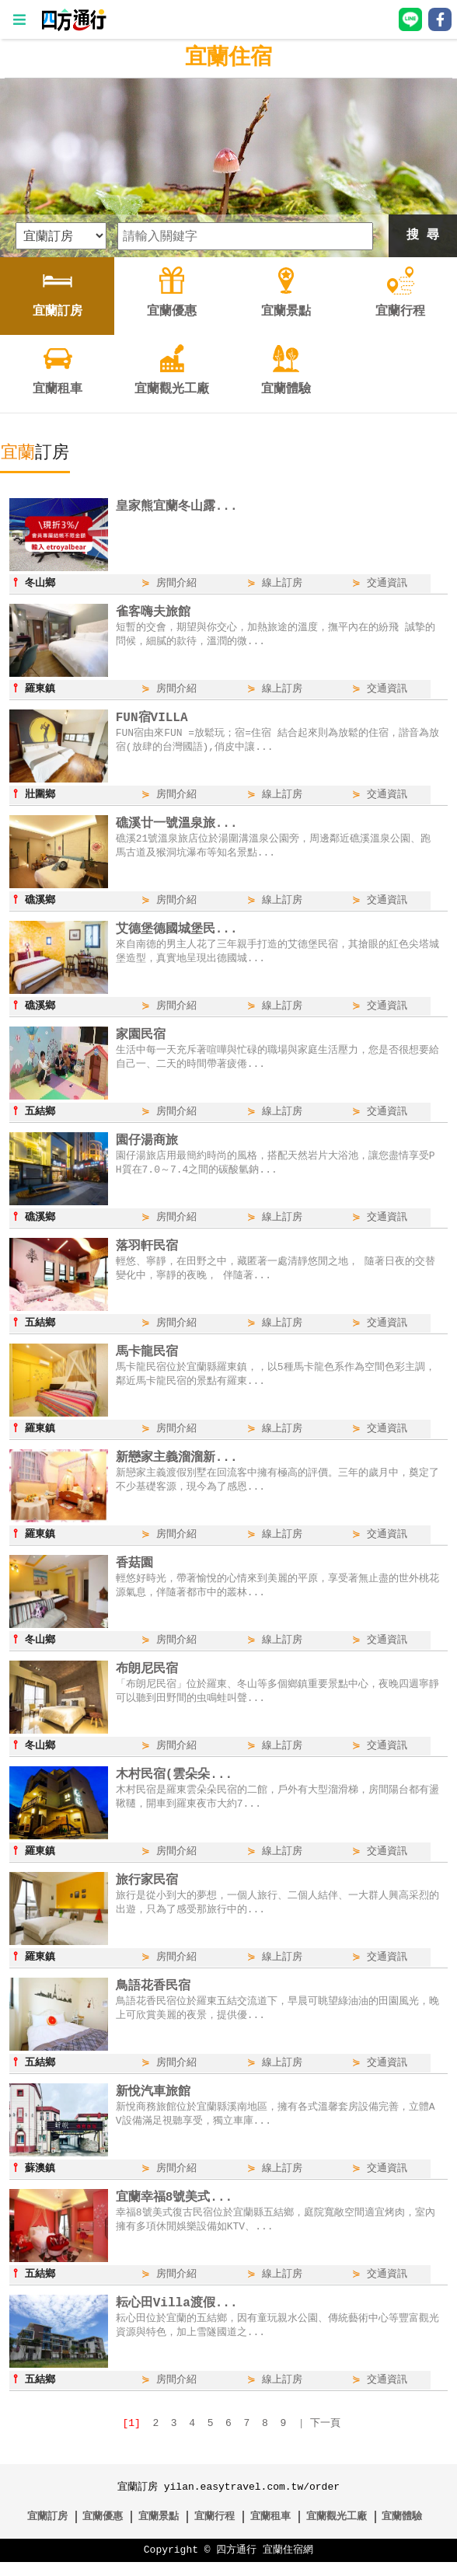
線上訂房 (282, 584)
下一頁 (325, 2438)
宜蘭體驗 (402, 2531)
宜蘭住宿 (228, 58)
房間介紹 (176, 584)
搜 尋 (422, 235)
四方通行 (236, 2564)
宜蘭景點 (158, 2531)
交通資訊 (387, 584)
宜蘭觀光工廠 (336, 2531)
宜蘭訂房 (47, 2531)
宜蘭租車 (270, 2531)
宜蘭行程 (214, 2531)
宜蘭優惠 (102, 2531)
